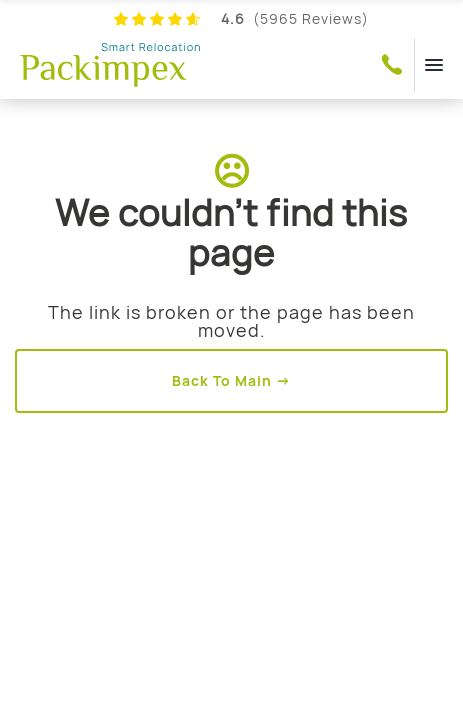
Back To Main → (231, 380)
